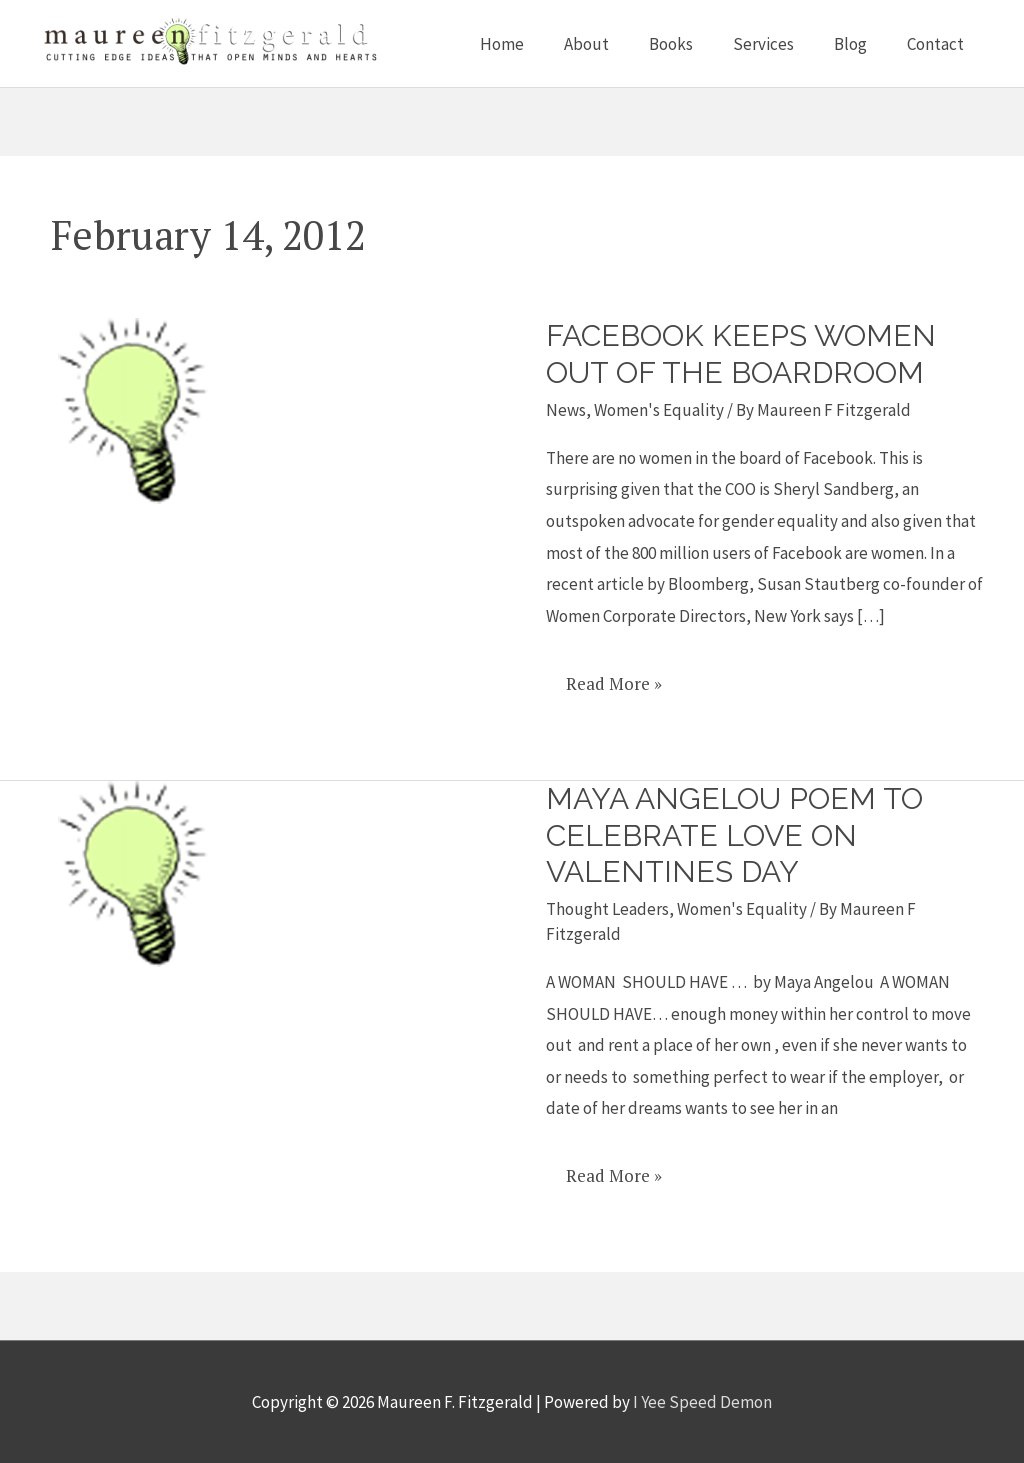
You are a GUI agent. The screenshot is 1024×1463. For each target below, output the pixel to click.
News (566, 410)
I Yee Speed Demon (702, 1402)
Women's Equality (659, 410)
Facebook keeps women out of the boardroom (741, 354)
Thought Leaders (607, 909)
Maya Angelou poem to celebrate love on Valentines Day (734, 835)
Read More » (613, 676)
